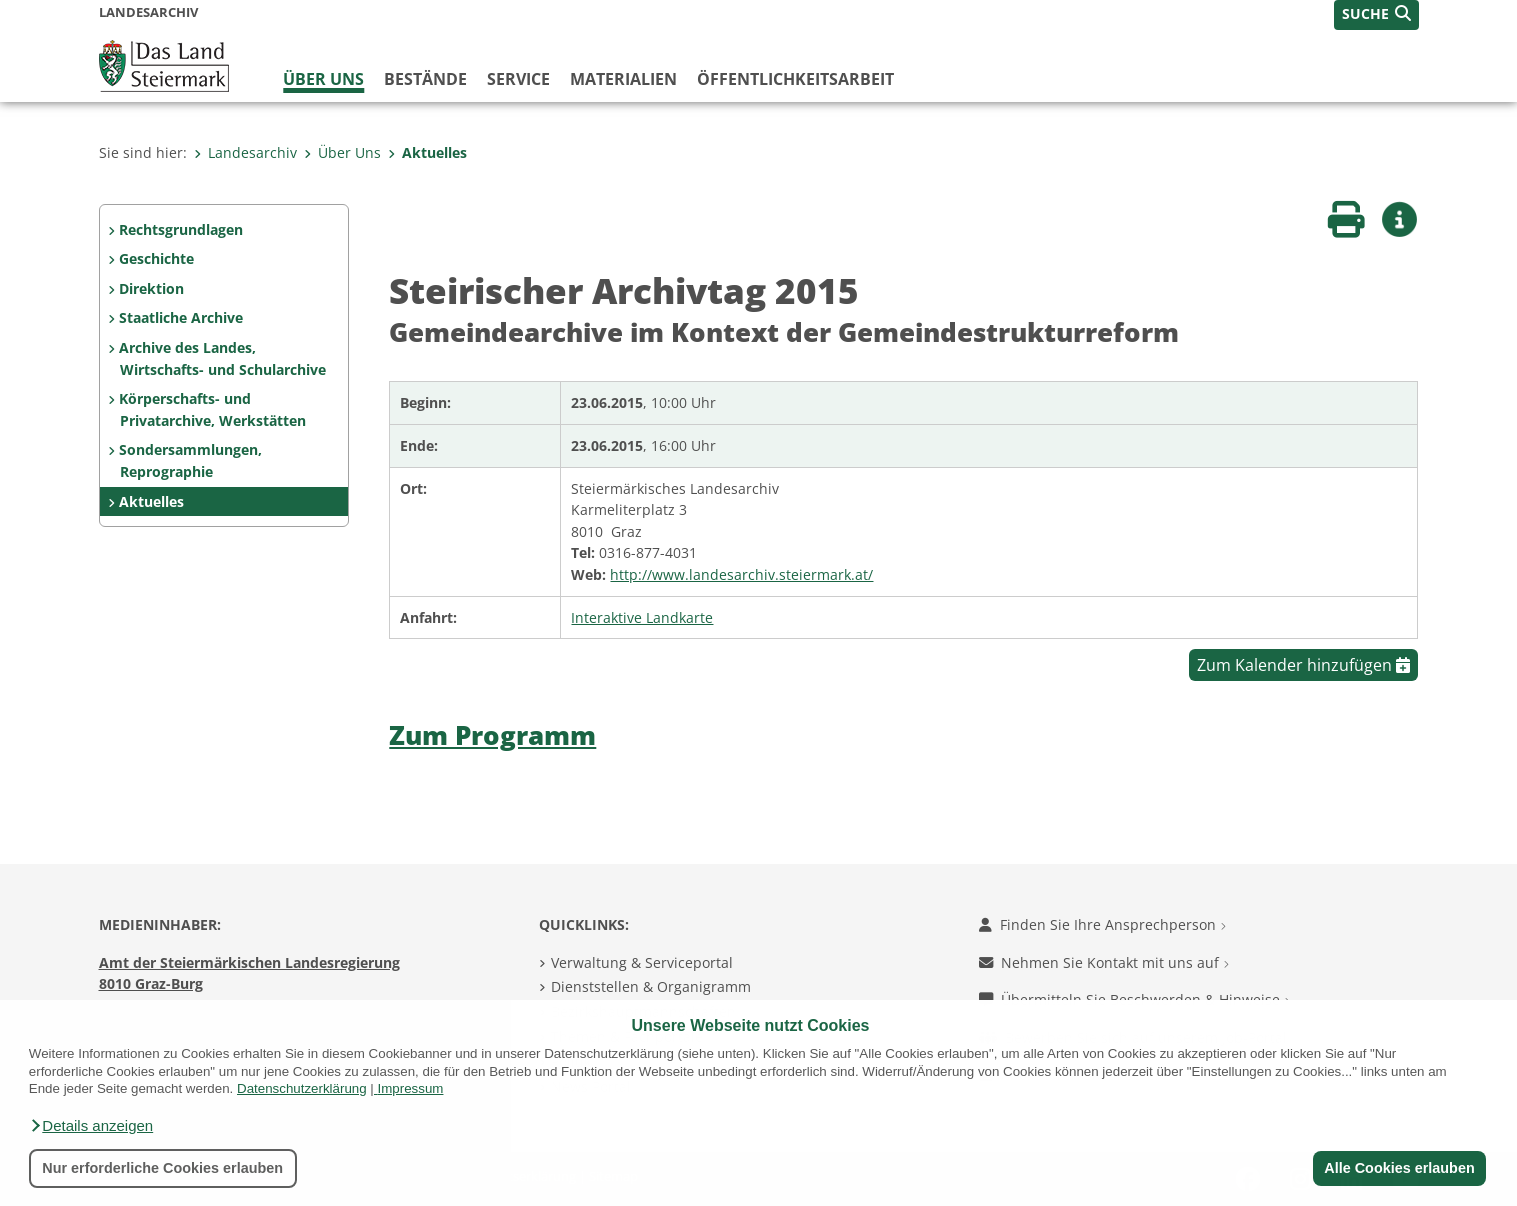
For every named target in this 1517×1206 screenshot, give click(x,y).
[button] (91, 1126)
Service (518, 79)
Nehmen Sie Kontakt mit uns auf (1104, 962)
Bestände (425, 79)
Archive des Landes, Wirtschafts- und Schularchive (222, 358)
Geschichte (156, 258)
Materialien (623, 79)
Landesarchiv (245, 152)
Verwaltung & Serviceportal (642, 962)
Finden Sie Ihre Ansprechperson (1102, 924)
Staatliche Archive (181, 317)
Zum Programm (492, 735)
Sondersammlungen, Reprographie (190, 460)
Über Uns (323, 79)
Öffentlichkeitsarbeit (795, 79)
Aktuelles (427, 152)
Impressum (411, 1088)
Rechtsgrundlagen (181, 229)
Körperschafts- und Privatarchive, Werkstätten (212, 409)
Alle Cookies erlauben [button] (1399, 1168)
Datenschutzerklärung (302, 1088)
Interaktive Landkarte (642, 617)
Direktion (151, 288)
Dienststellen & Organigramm (651, 986)
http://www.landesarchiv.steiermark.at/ (741, 574)
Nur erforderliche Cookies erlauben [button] (162, 1168)
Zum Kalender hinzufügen (1303, 665)
